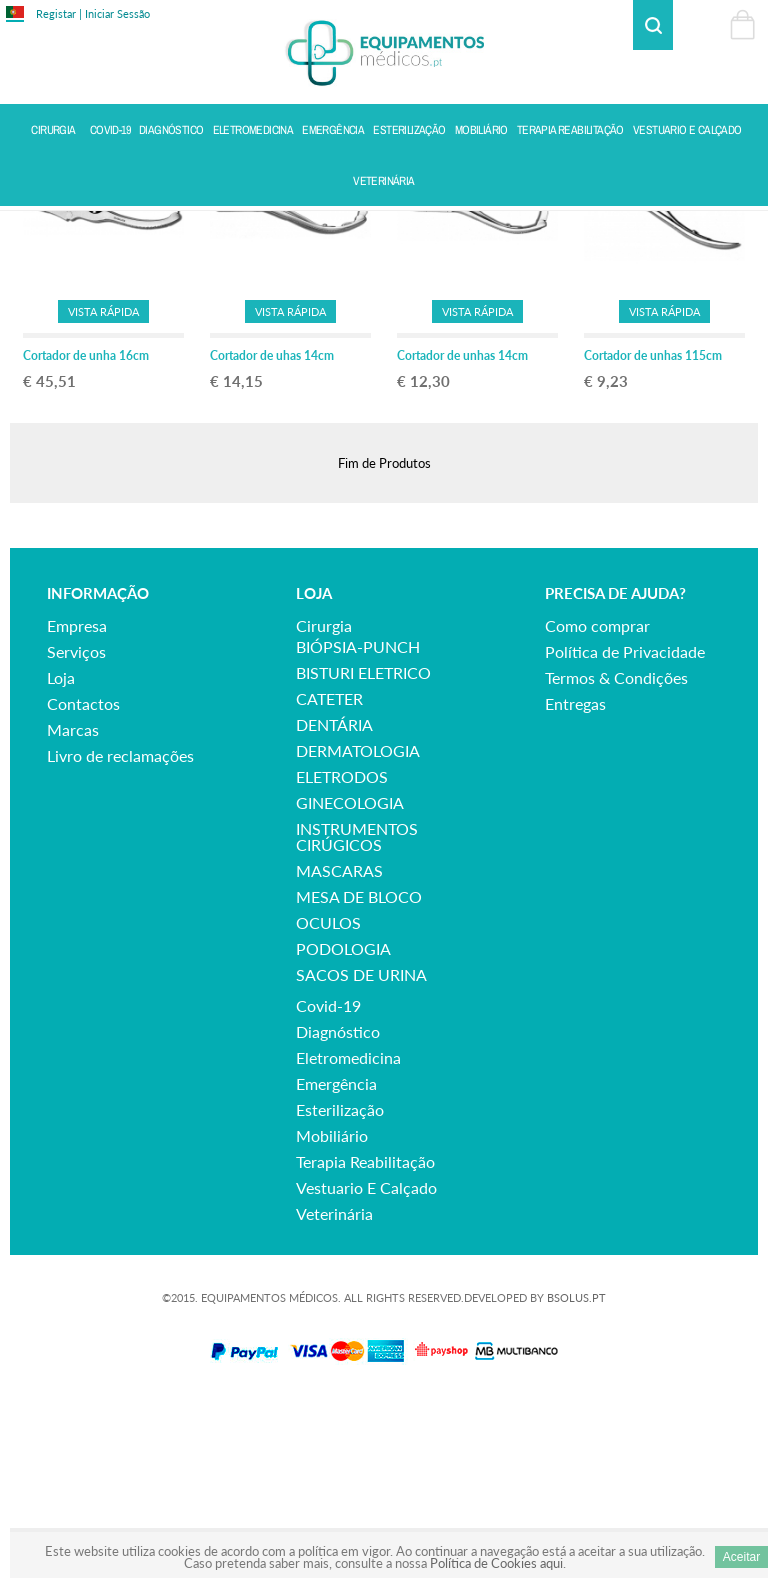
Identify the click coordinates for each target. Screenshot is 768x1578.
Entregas (575, 879)
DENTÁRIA (334, 900)
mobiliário (332, 1311)
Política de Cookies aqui (496, 1563)
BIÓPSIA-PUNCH (358, 822)
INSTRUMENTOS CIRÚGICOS (357, 1012)
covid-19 (328, 1181)
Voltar (739, 227)
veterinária (334, 1389)
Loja (61, 853)
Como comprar (597, 801)
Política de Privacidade (625, 827)
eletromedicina (348, 1233)
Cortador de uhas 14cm (272, 531)
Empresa (77, 801)
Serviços (76, 827)
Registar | (59, 13)
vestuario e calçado (366, 1363)
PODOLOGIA (343, 1124)
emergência (336, 1259)
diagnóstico (338, 1207)
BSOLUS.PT (576, 1473)
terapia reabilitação (365, 1337)
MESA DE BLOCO (359, 1072)
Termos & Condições (616, 853)
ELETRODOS (342, 952)
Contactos (83, 879)
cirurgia (324, 801)
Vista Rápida (103, 486)
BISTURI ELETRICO (363, 848)
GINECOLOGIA (350, 978)
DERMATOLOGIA (358, 926)
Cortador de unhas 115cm (653, 531)
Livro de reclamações (120, 931)
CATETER (329, 874)
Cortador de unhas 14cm (462, 531)
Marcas (73, 905)
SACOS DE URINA (361, 1150)
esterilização (340, 1285)
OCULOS (328, 1098)
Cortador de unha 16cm (86, 531)
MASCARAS (339, 1046)
